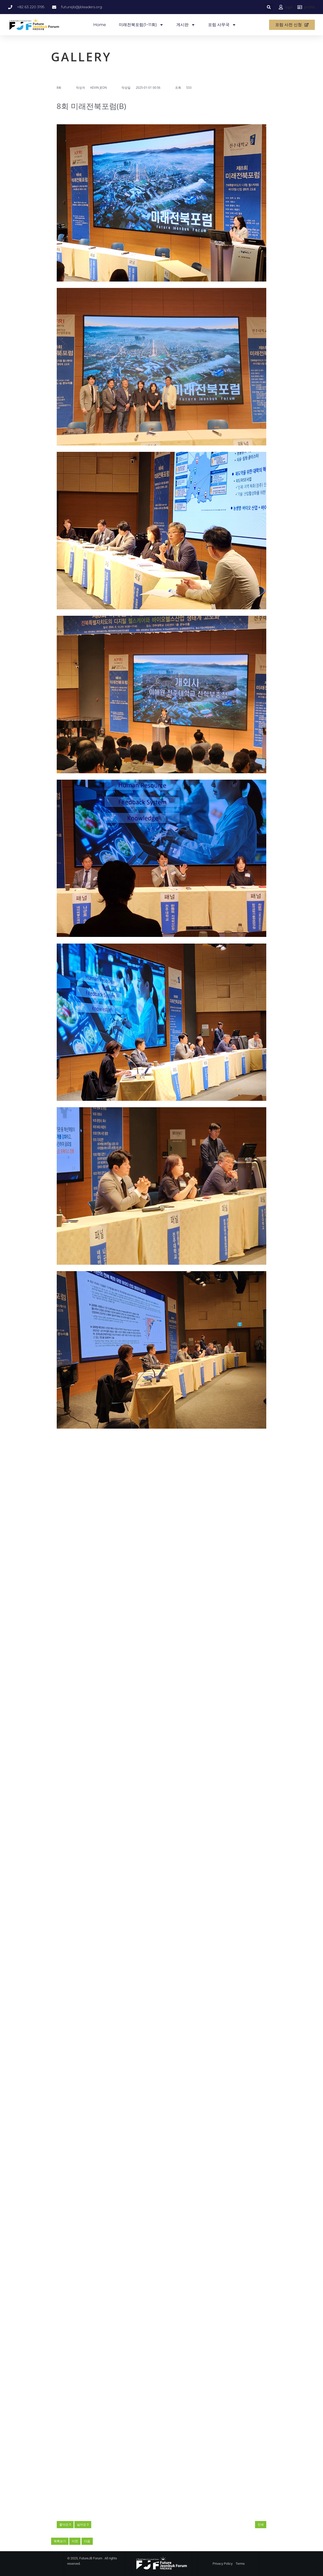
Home (99, 24)
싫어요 (83, 2524)
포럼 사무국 (222, 24)
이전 (75, 2541)
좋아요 (65, 2524)
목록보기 (60, 2541)
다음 (87, 2541)
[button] (269, 7)
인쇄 (261, 2524)
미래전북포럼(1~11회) (141, 24)
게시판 (185, 24)
